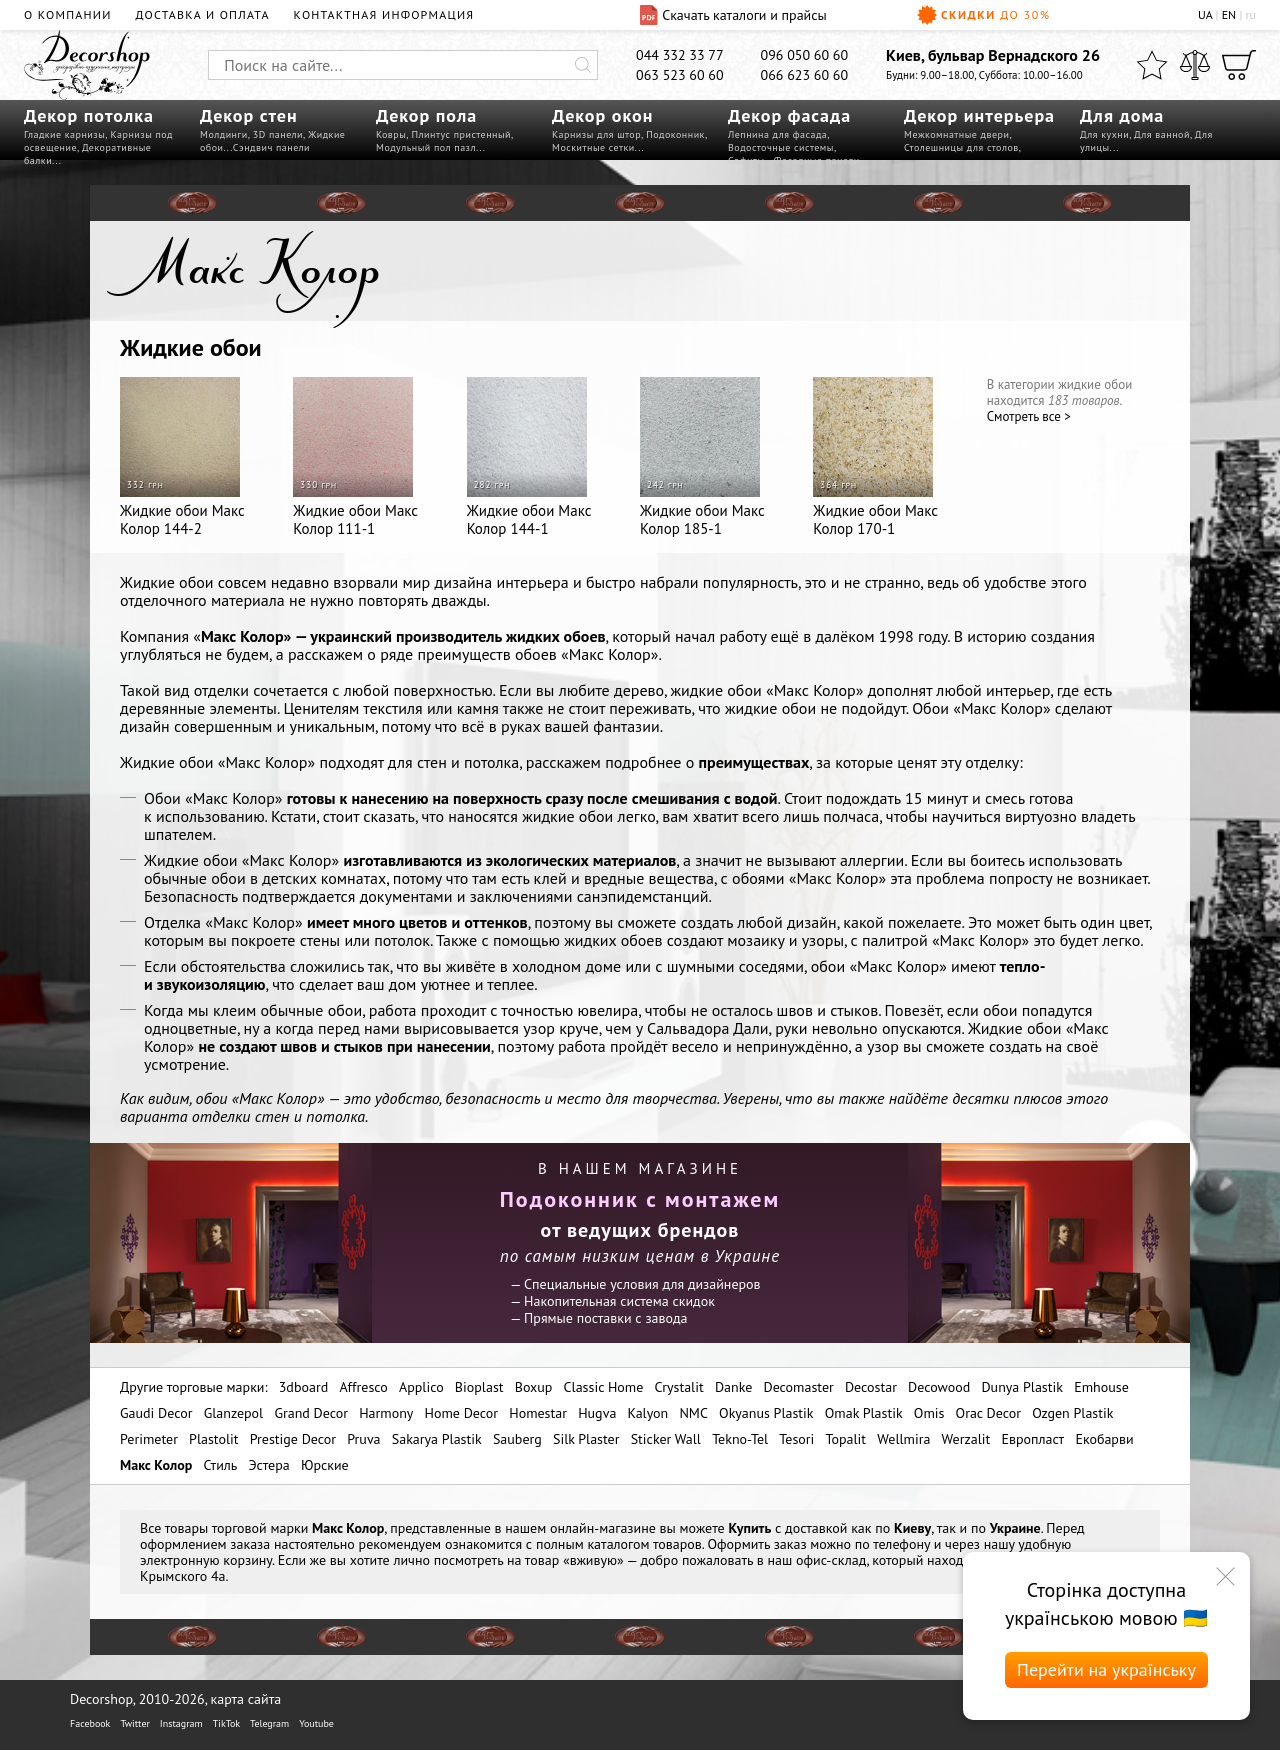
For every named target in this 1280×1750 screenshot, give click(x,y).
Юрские (325, 1465)
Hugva (597, 1413)
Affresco (363, 1387)
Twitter (134, 1723)
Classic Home (604, 1387)
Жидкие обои (191, 347)
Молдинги (224, 134)
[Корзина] (1239, 65)
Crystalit (678, 1387)
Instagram (181, 1723)
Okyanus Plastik (766, 1413)
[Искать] (583, 65)
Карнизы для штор (596, 134)
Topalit (846, 1439)
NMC (693, 1413)
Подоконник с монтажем (640, 1199)
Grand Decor (311, 1413)
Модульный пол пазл (426, 147)
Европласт (1032, 1439)
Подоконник (675, 134)
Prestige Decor (293, 1439)
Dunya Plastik (1022, 1387)
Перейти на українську (1106, 1669)
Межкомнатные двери (956, 134)
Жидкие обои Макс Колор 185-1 (702, 457)
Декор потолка (89, 115)
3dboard (303, 1387)
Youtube (316, 1723)
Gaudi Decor (156, 1413)
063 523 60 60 (680, 75)
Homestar (538, 1413)
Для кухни (1104, 134)
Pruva (363, 1439)
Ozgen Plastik (1072, 1413)
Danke (733, 1387)
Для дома (1122, 115)
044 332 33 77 (680, 55)
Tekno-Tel (740, 1439)
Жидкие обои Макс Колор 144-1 (529, 457)
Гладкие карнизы (64, 134)
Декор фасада (789, 115)
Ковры (391, 134)
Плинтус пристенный (461, 134)
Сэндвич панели (271, 147)
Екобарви (1104, 1439)
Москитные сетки (593, 147)
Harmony (386, 1413)
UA (1205, 14)
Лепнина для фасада (777, 134)
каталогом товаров (644, 1544)
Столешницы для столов (961, 147)
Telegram (269, 1723)
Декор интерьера (979, 115)
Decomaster (798, 1387)
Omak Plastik (864, 1413)
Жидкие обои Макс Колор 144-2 (182, 457)
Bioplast (479, 1387)
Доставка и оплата (203, 14)
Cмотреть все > (1029, 416)
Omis (929, 1413)
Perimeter (149, 1439)
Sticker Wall (666, 1439)
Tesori (796, 1439)
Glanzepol (234, 1413)
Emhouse (1101, 1387)
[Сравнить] (1195, 65)
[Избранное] (1152, 65)
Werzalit (966, 1439)
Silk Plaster (586, 1439)
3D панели (278, 134)
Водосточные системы (781, 147)
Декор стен (249, 115)
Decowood (939, 1387)
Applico (421, 1387)
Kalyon (648, 1413)
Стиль (220, 1465)
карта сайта (246, 1699)
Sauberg (517, 1439)
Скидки (983, 15)
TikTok (226, 1723)
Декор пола (426, 115)
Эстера (269, 1465)
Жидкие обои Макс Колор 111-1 (355, 457)
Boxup (534, 1387)
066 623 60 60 (805, 75)
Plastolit (213, 1439)
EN (1229, 14)
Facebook (90, 1723)
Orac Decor (988, 1413)
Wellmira (903, 1439)
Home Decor (462, 1413)
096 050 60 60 (805, 55)
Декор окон (602, 115)
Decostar (871, 1387)
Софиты (746, 160)
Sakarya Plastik (437, 1439)
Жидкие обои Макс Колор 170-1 (875, 457)
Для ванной (1162, 134)
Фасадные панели (817, 160)
